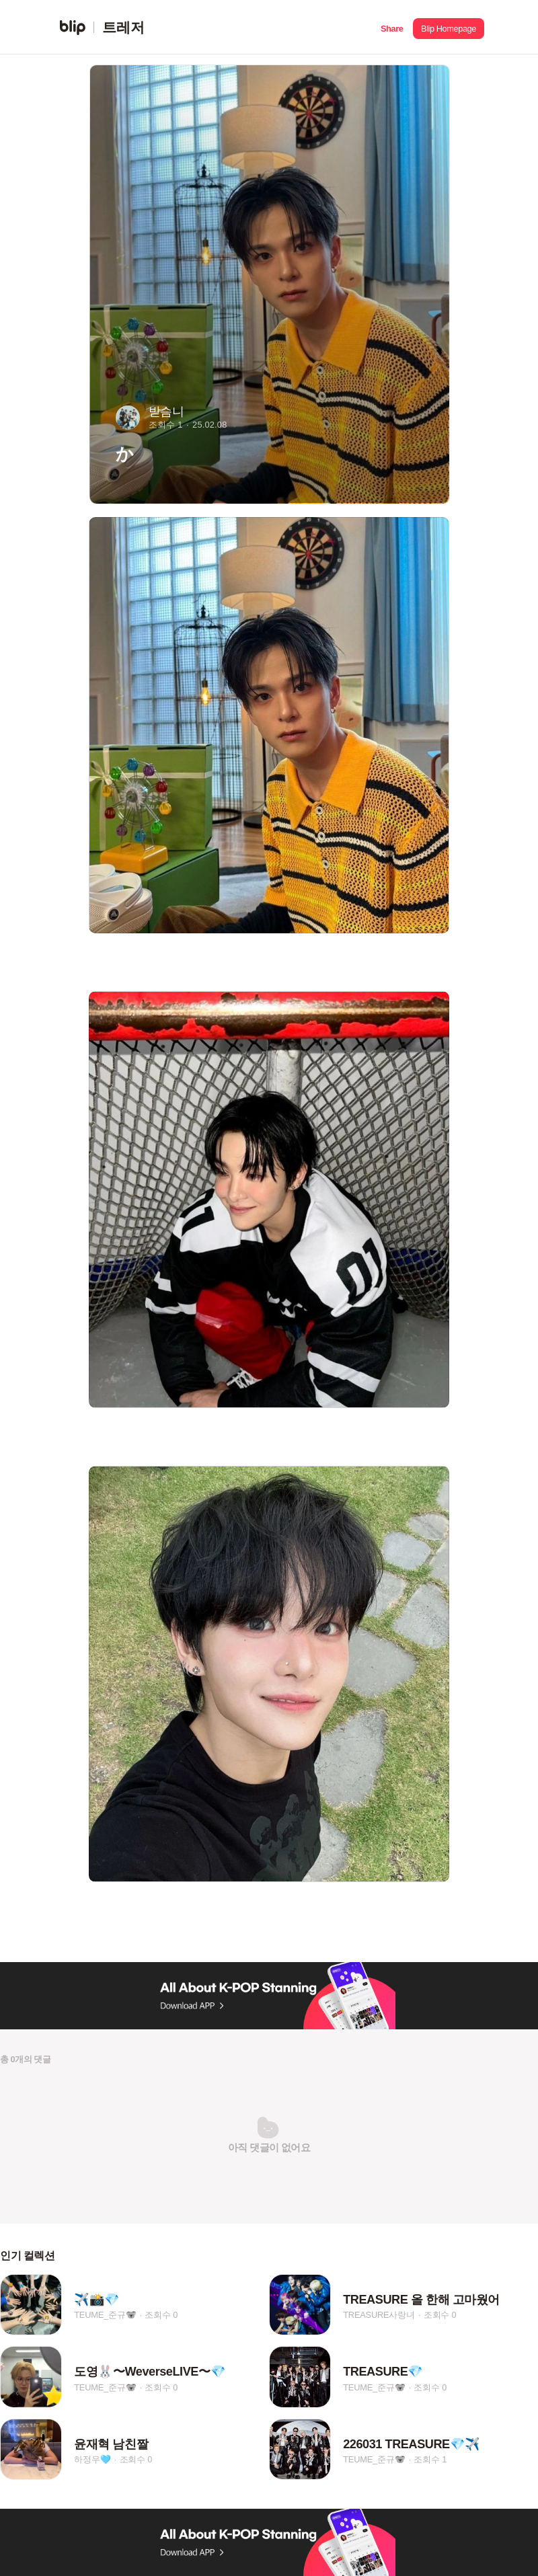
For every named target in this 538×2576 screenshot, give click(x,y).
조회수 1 (430, 2460)
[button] (392, 27)
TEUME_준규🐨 (105, 2315)
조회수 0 (161, 2315)
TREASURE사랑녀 (378, 2315)
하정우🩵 (92, 2460)
